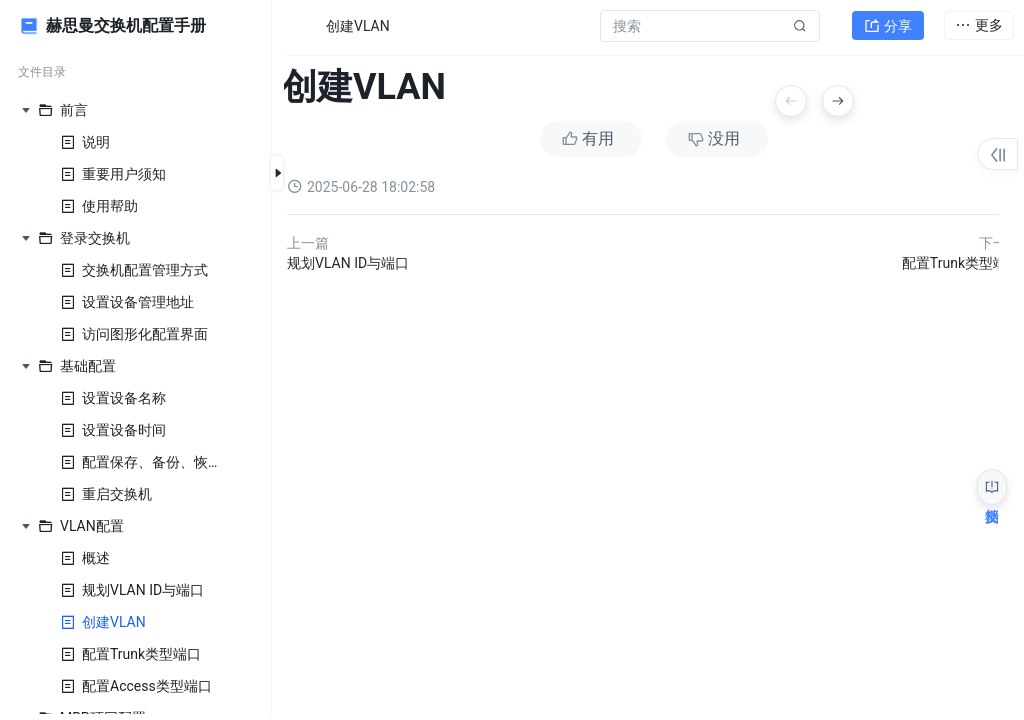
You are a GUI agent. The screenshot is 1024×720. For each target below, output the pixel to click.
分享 (888, 26)
